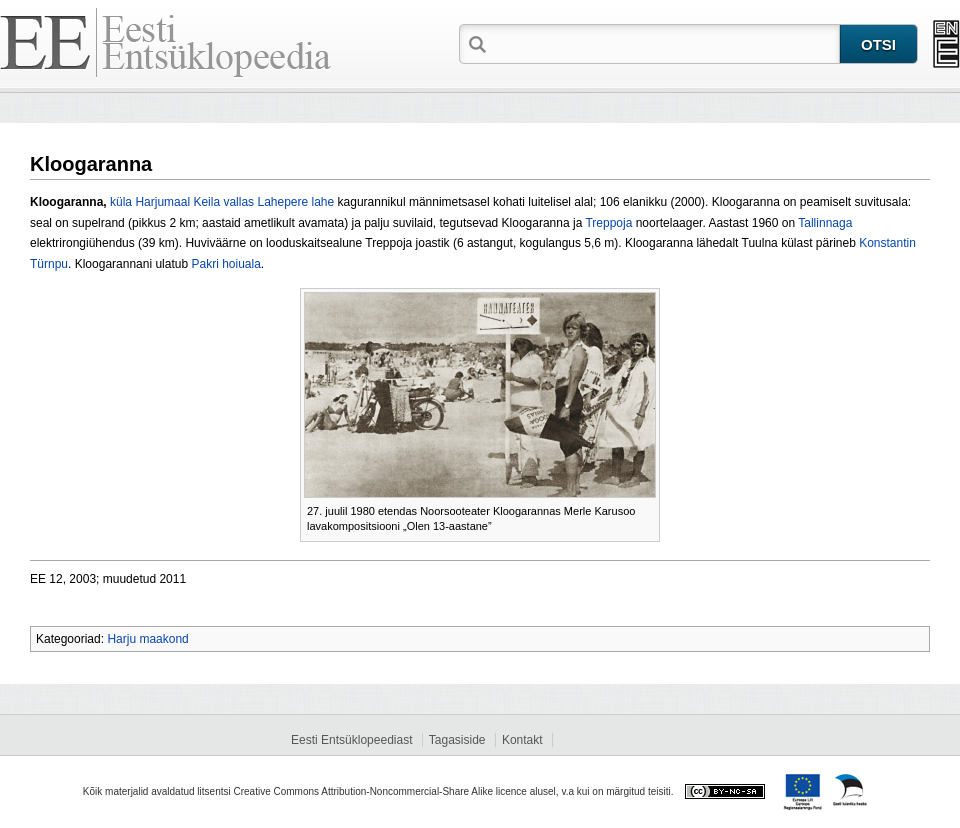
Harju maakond (147, 639)
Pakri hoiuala (225, 264)
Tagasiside (457, 740)
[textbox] (665, 43)
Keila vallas (223, 202)
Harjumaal (162, 202)
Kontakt (522, 740)
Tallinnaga (825, 223)
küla (121, 202)
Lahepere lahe (295, 202)
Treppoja (608, 223)
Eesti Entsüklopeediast (351, 740)
